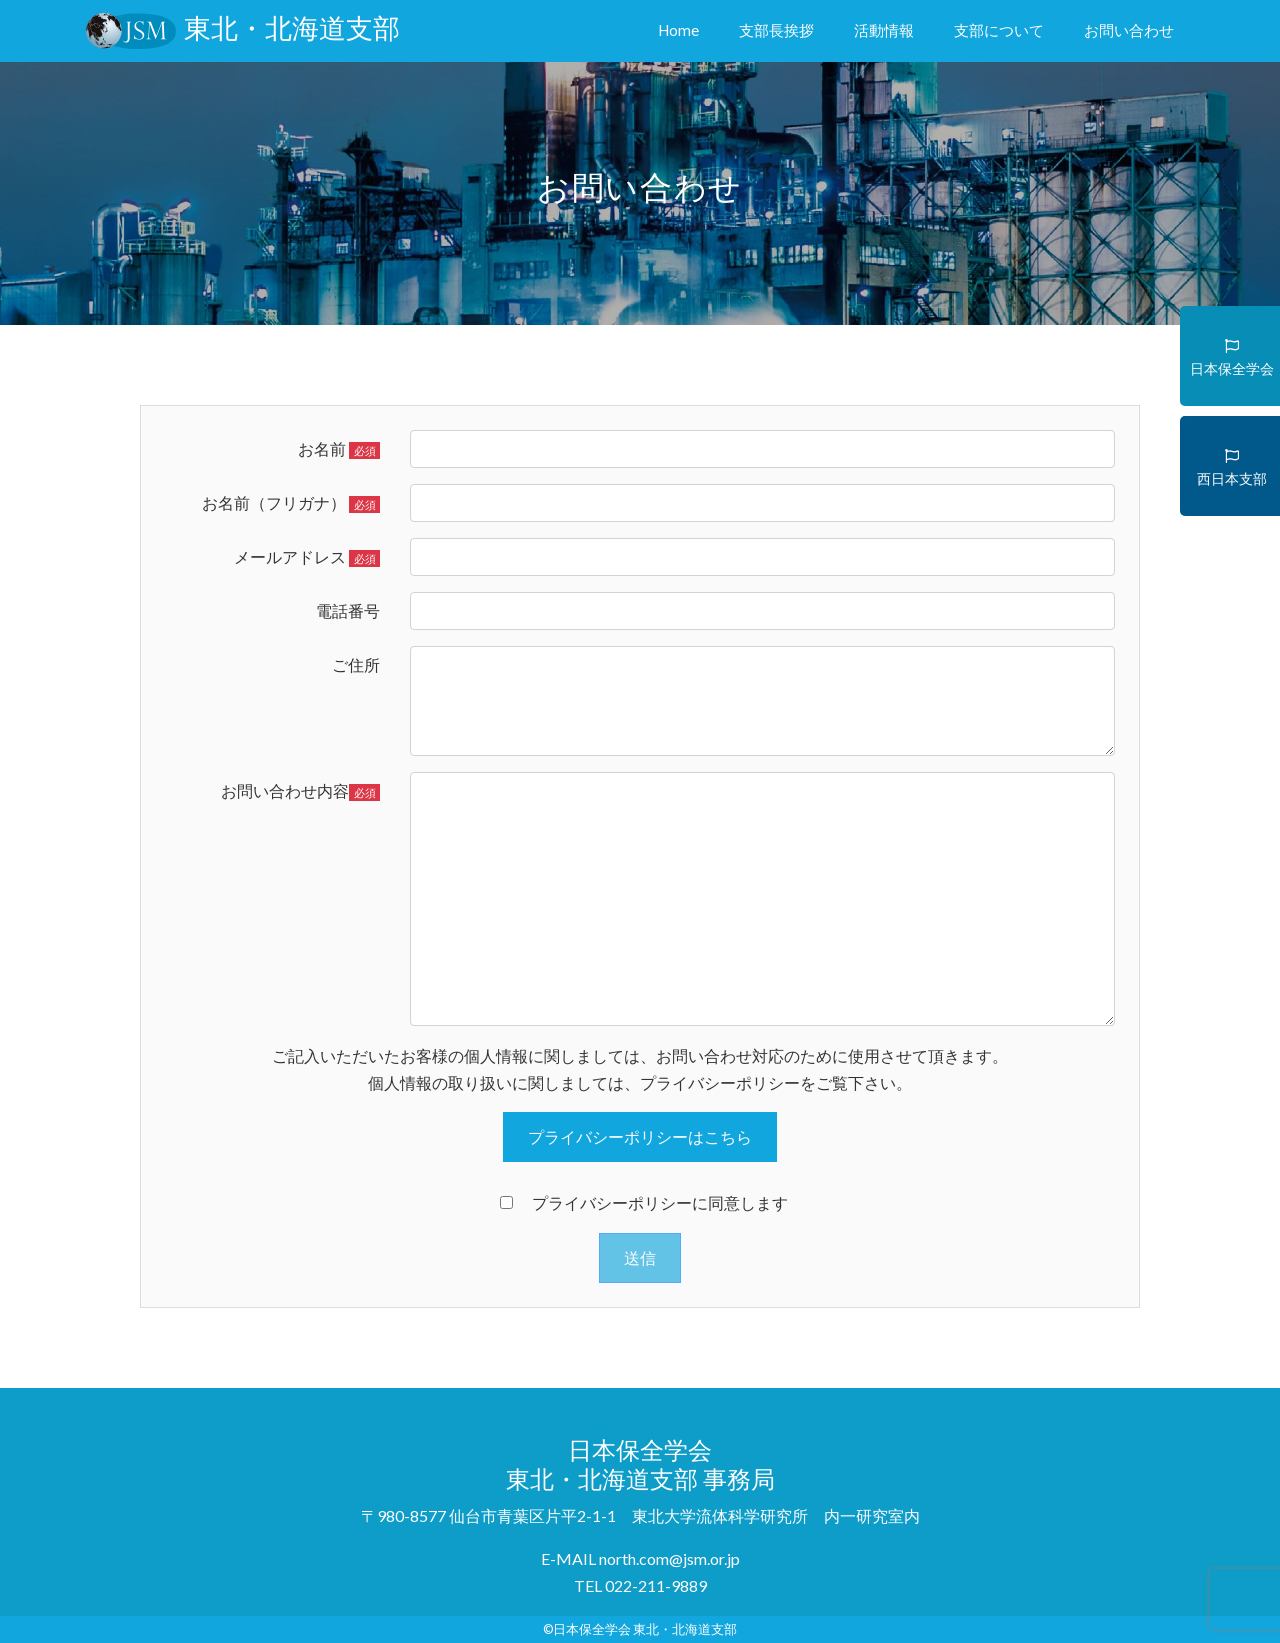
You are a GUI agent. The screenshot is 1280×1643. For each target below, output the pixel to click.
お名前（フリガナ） (291, 503)
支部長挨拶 (776, 30)
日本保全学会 (1232, 350)
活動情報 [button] (884, 30)
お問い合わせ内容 (300, 791)
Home (682, 28)
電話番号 (348, 610)
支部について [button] (999, 30)
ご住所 (356, 664)
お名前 (339, 449)
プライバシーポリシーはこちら (640, 1136)
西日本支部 (1232, 460)
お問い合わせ (1129, 30)
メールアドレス (307, 557)
